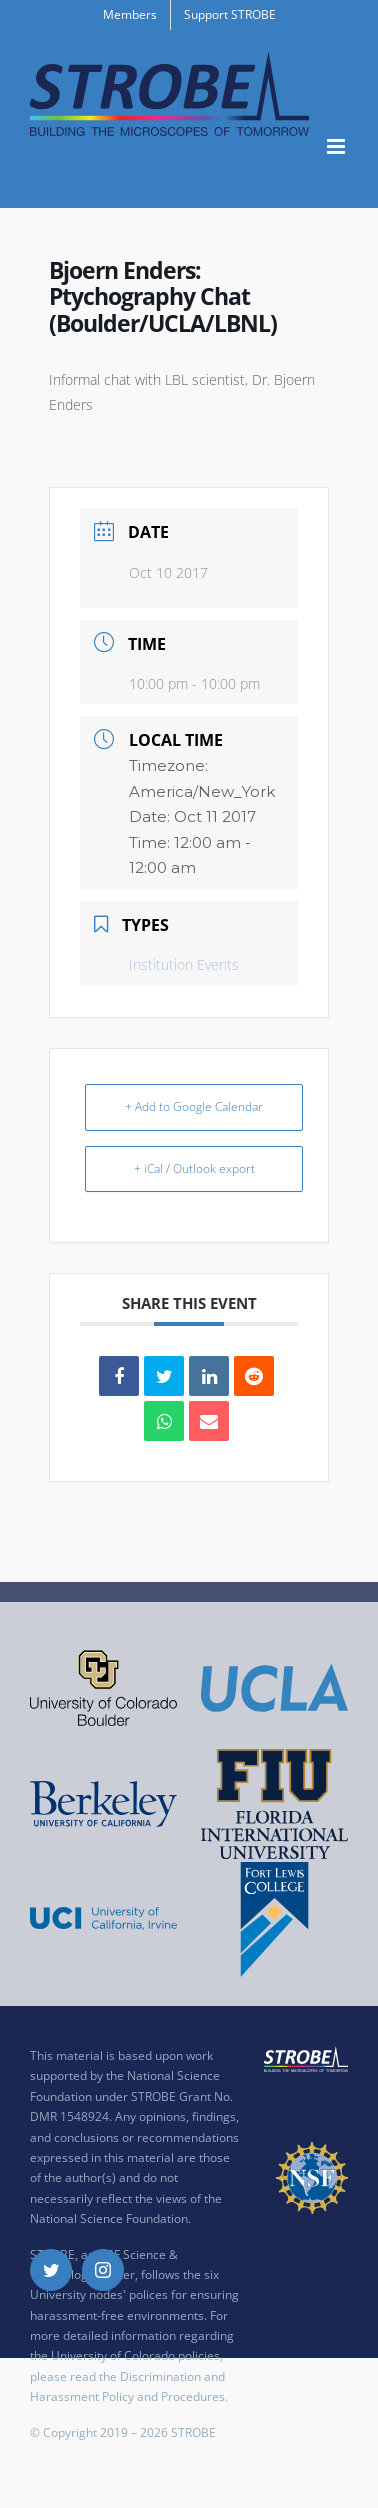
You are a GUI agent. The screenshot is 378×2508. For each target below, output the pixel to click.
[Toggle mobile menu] (337, 146)
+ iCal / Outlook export (194, 1168)
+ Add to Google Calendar (194, 1106)
